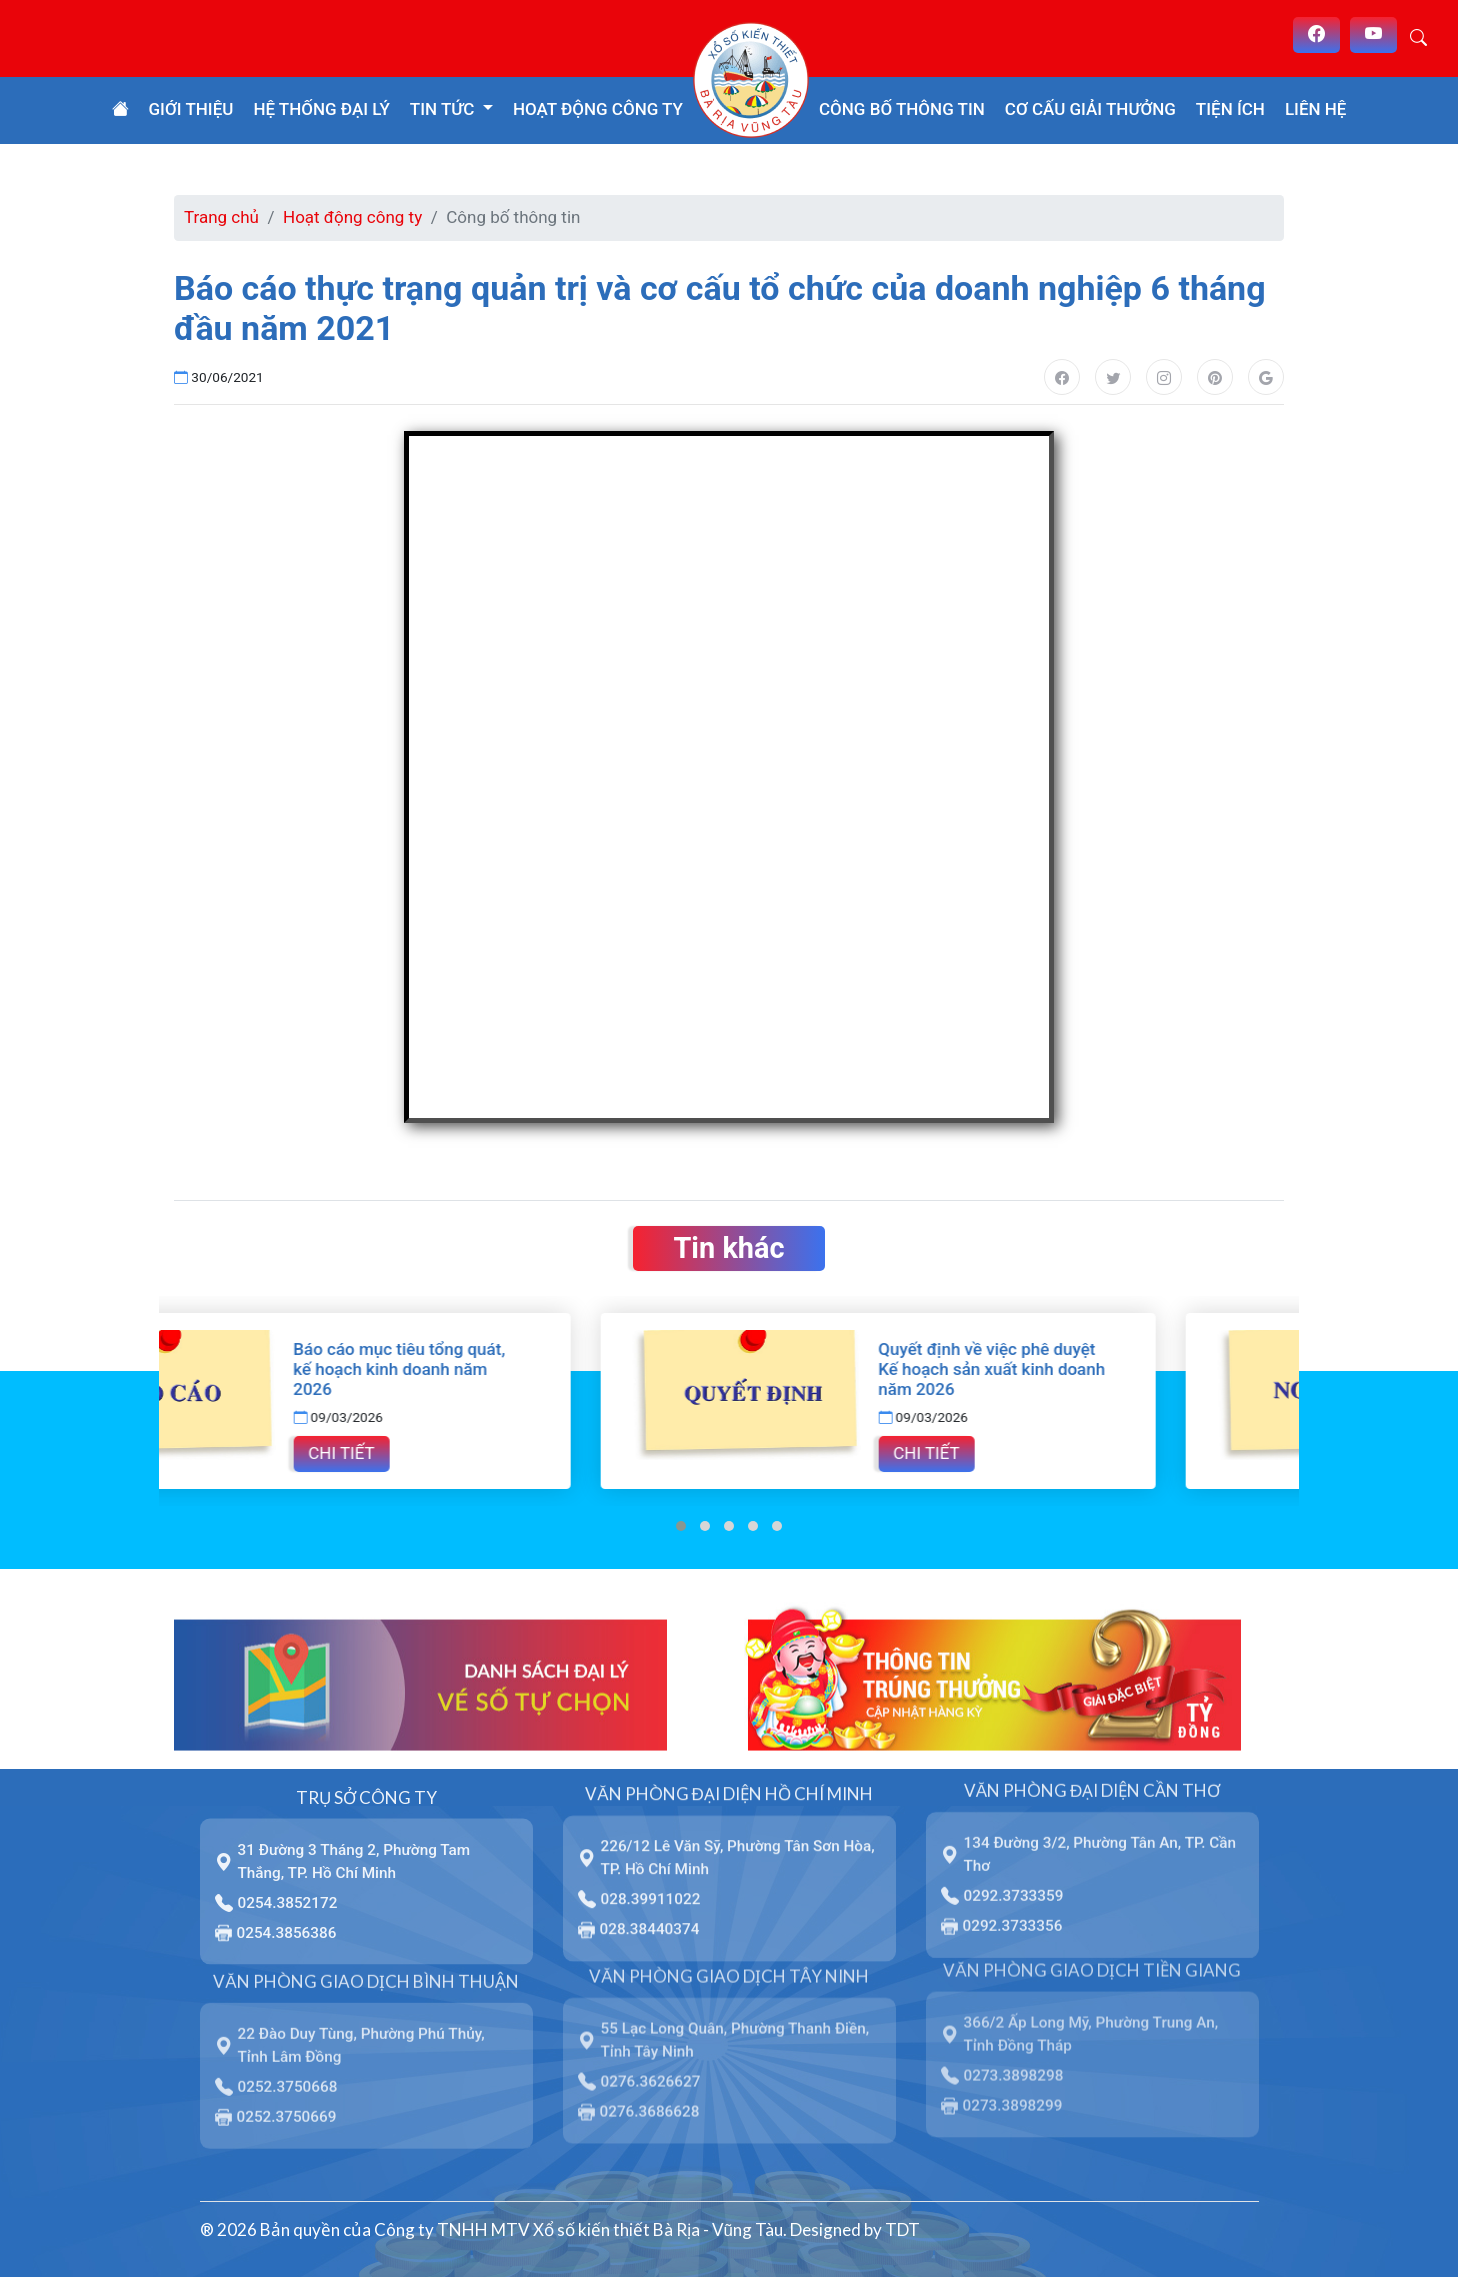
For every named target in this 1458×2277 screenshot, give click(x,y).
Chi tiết (485, 1453)
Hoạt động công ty (598, 109)
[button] (681, 1526)
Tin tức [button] (444, 109)
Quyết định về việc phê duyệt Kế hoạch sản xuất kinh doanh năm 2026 (1135, 1369)
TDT (902, 2229)
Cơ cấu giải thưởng (1090, 109)
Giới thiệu (191, 109)
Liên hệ (1316, 109)
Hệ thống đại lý (321, 109)
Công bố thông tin (902, 109)
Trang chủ (221, 217)
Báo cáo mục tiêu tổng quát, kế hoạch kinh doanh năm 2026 (543, 1369)
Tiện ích (1230, 109)
